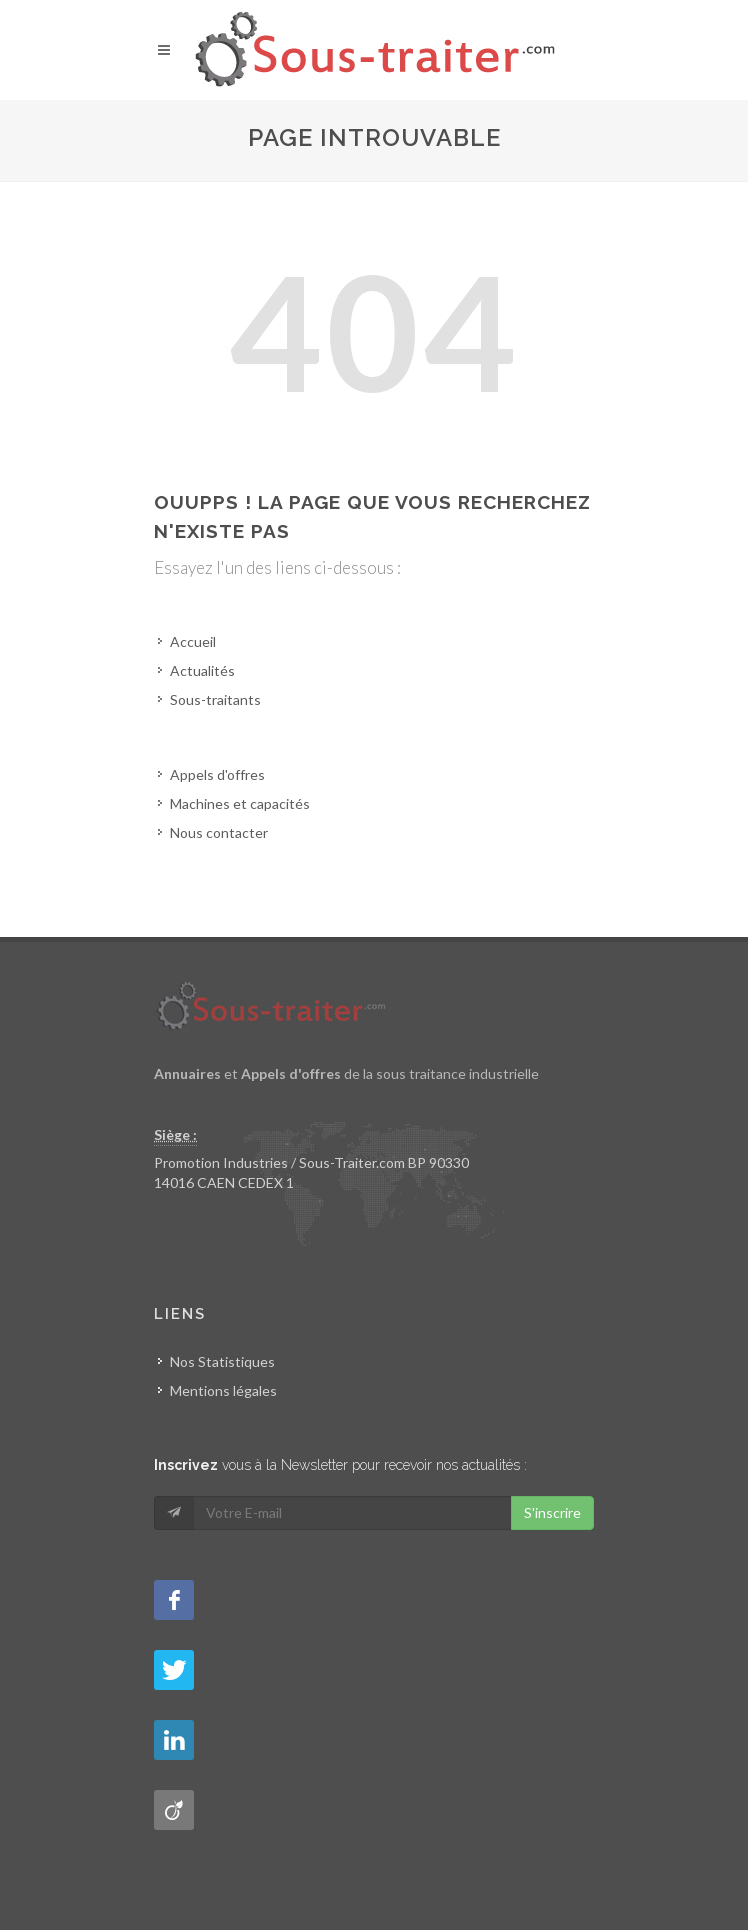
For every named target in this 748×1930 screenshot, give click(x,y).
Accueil (193, 641)
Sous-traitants (215, 699)
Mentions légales (223, 1390)
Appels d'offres (217, 774)
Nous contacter (219, 832)
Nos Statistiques (222, 1361)
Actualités (202, 670)
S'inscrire (552, 1512)
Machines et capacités (240, 803)
